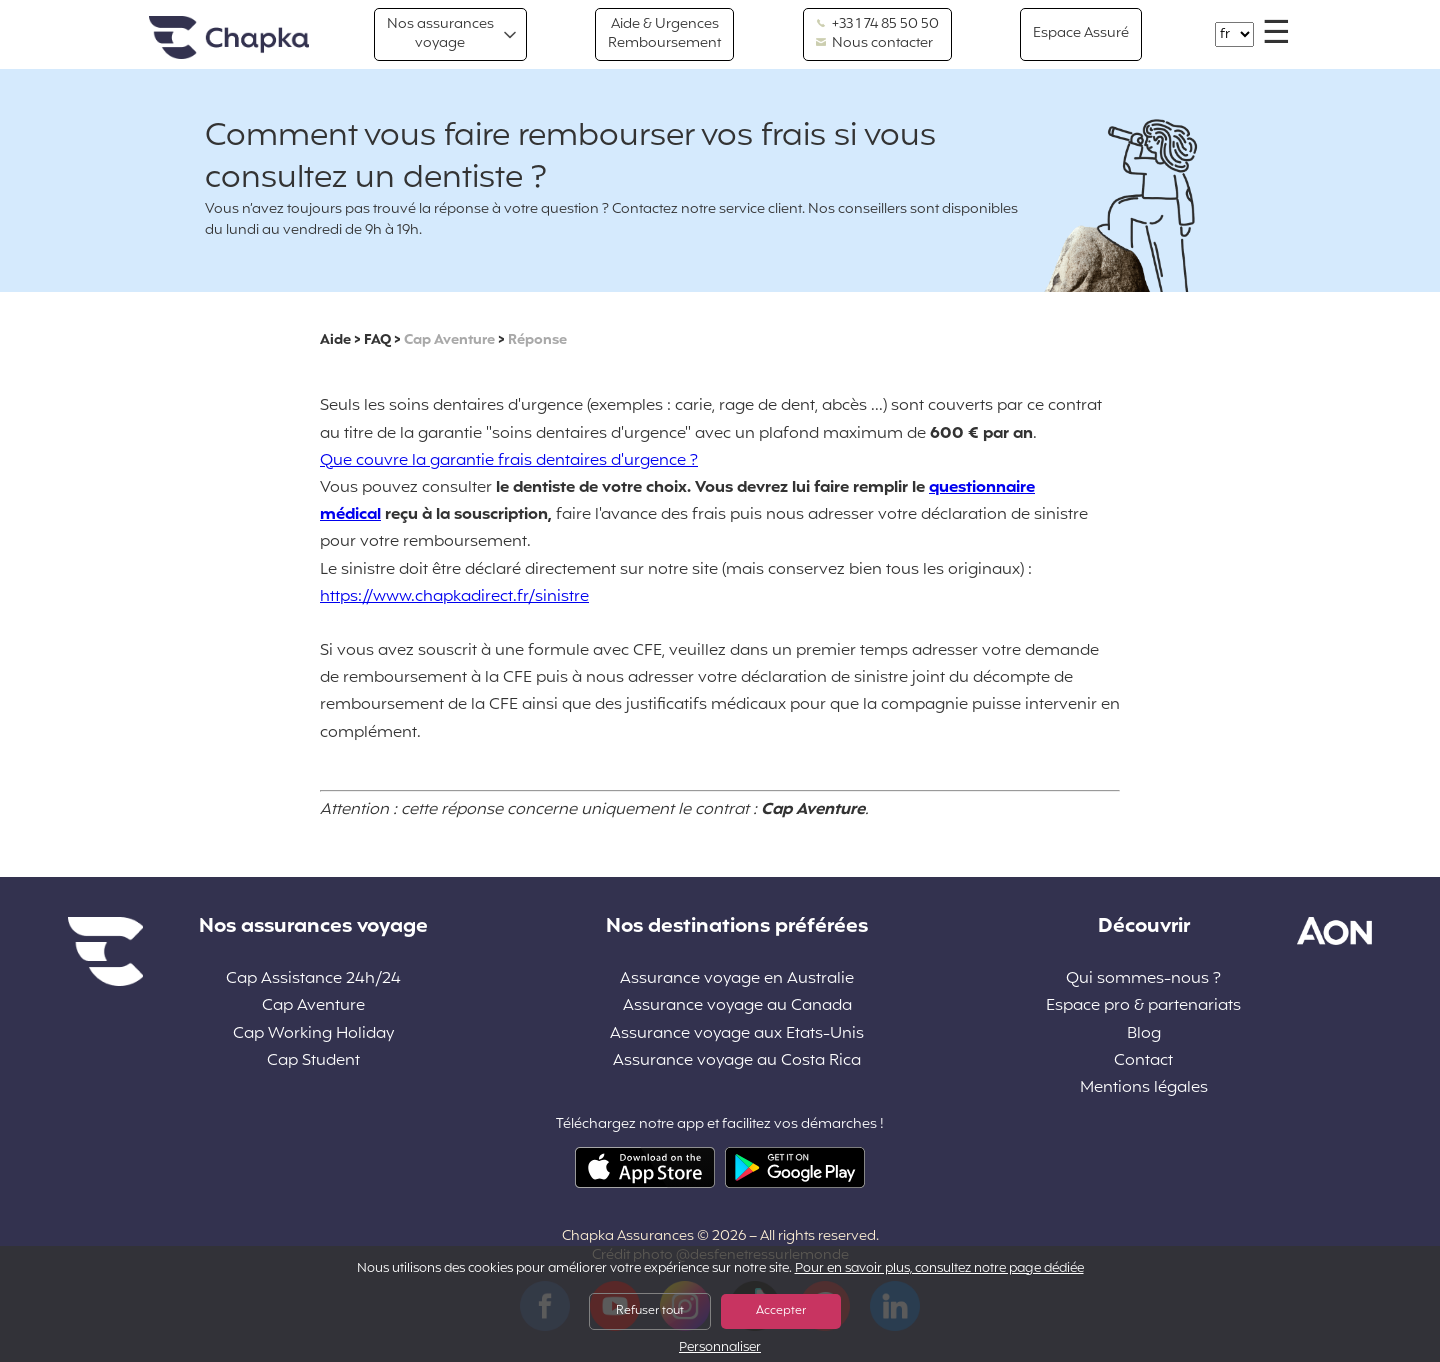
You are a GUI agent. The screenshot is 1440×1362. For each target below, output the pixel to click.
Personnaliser (720, 1348)
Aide (335, 340)
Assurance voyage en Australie (737, 979)
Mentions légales (1144, 1088)
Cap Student (313, 1061)
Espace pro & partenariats (1143, 1006)
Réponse (537, 340)
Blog (1144, 1034)
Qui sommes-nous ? (1143, 979)
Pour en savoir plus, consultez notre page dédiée (939, 1269)
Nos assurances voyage (440, 33)
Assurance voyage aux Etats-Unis (737, 1034)
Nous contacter (874, 44)
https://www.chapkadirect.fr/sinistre (454, 597)
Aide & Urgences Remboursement (664, 33)
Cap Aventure (449, 340)
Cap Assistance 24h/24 (313, 979)
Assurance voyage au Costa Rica (737, 1061)
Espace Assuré (1081, 33)
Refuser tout (650, 1311)
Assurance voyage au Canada (737, 1006)
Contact (1143, 1061)
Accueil (229, 38)
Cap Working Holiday (313, 1034)
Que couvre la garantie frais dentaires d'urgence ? (509, 461)
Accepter (781, 1311)
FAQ (377, 340)
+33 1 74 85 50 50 (877, 25)
